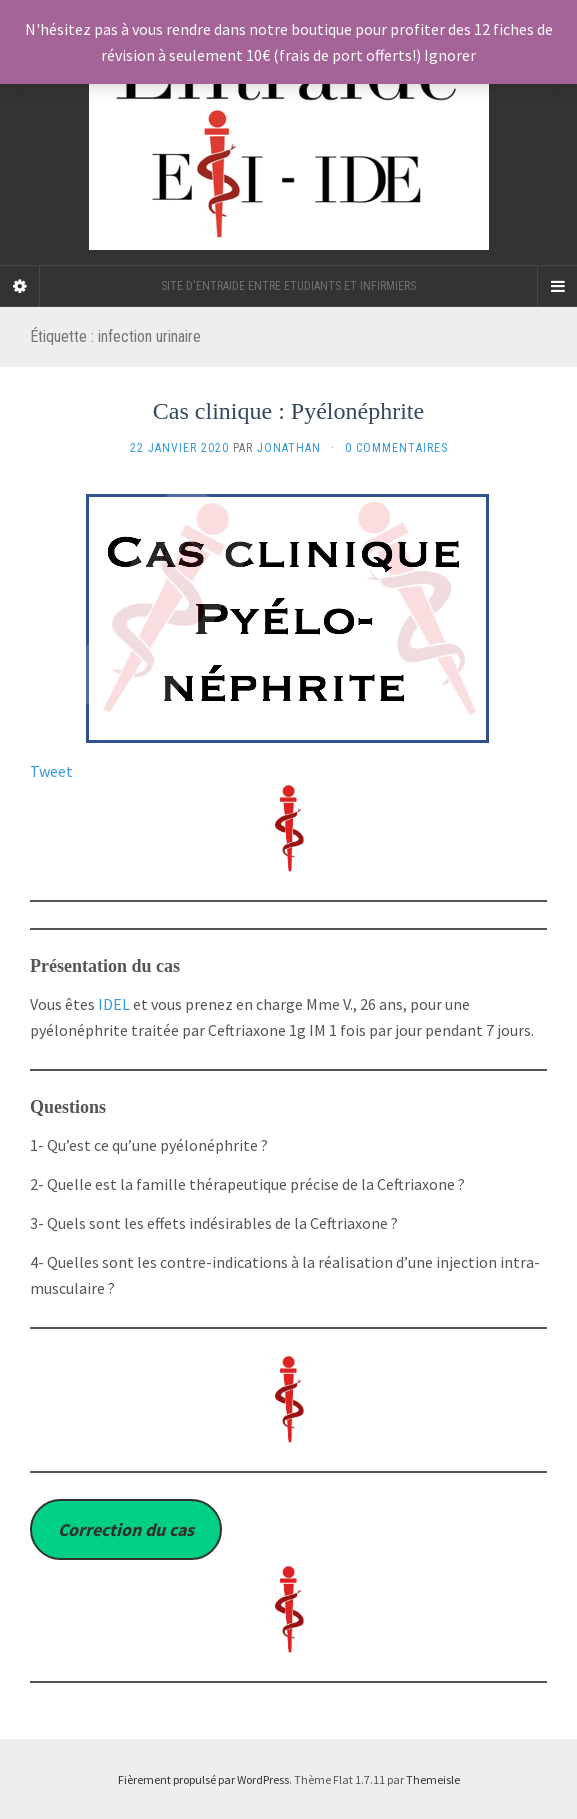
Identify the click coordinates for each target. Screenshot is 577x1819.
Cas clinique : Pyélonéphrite (288, 411)
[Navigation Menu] (557, 286)
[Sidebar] (20, 286)
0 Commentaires (396, 448)
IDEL (114, 1004)
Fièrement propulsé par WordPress (203, 1779)
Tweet (51, 771)
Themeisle (433, 1779)
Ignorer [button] (450, 55)
